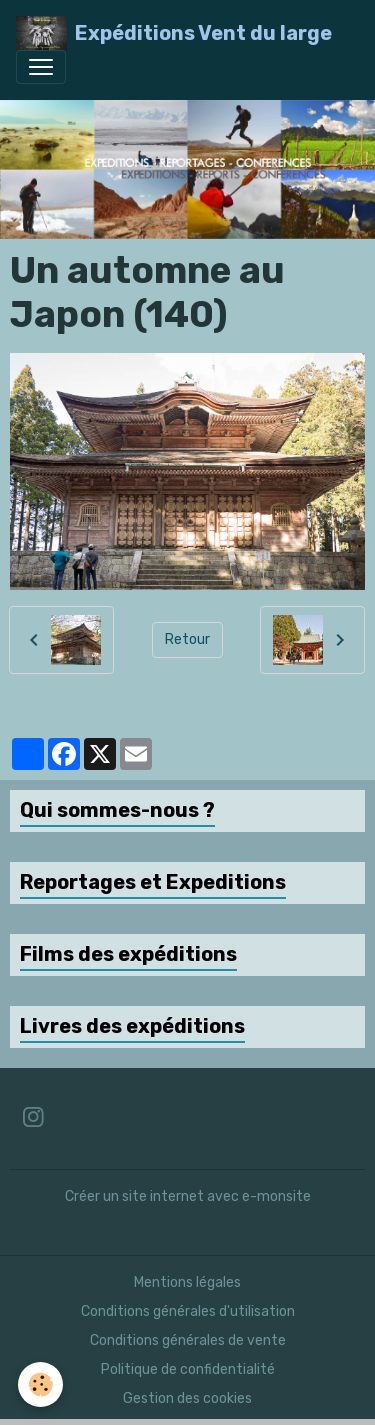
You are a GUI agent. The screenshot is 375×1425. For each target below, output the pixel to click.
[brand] (174, 33)
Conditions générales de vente (188, 1340)
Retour (187, 639)
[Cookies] (40, 1384)
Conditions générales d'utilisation (188, 1311)
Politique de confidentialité (188, 1369)
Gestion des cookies (187, 1398)
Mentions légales (187, 1282)
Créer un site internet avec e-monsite (188, 1196)
